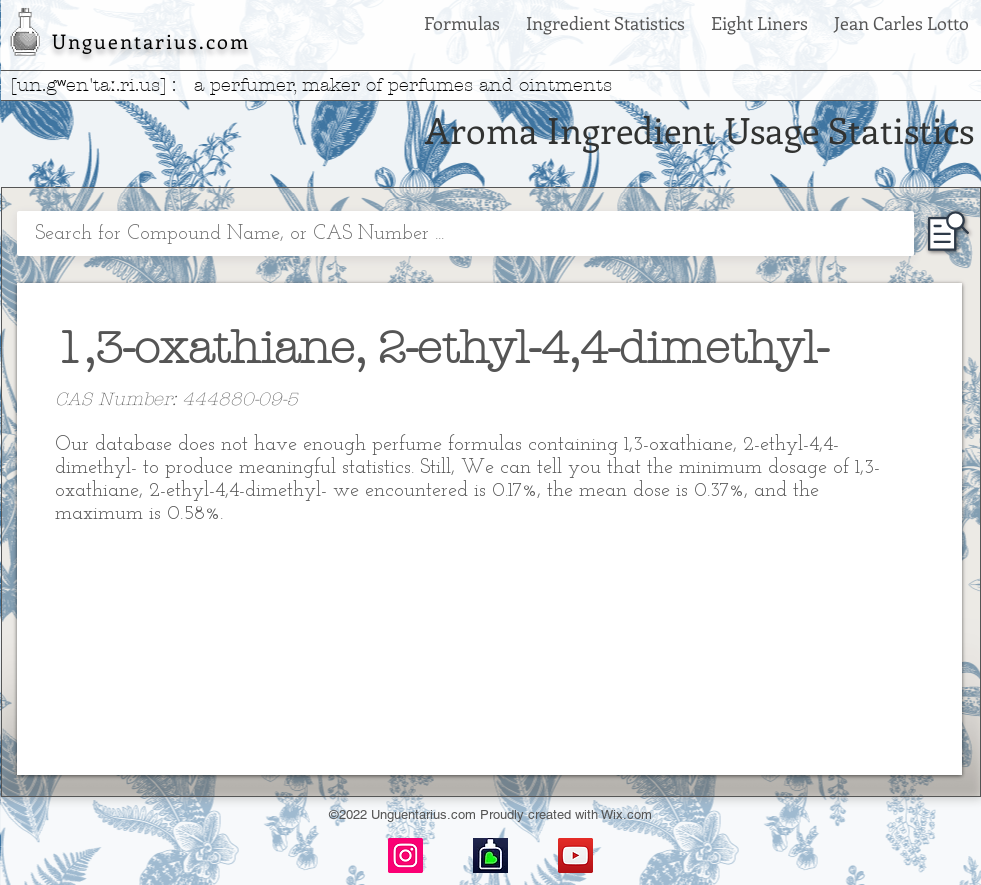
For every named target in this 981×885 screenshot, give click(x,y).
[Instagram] (405, 855)
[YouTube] (575, 855)
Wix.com (626, 814)
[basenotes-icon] (490, 855)
